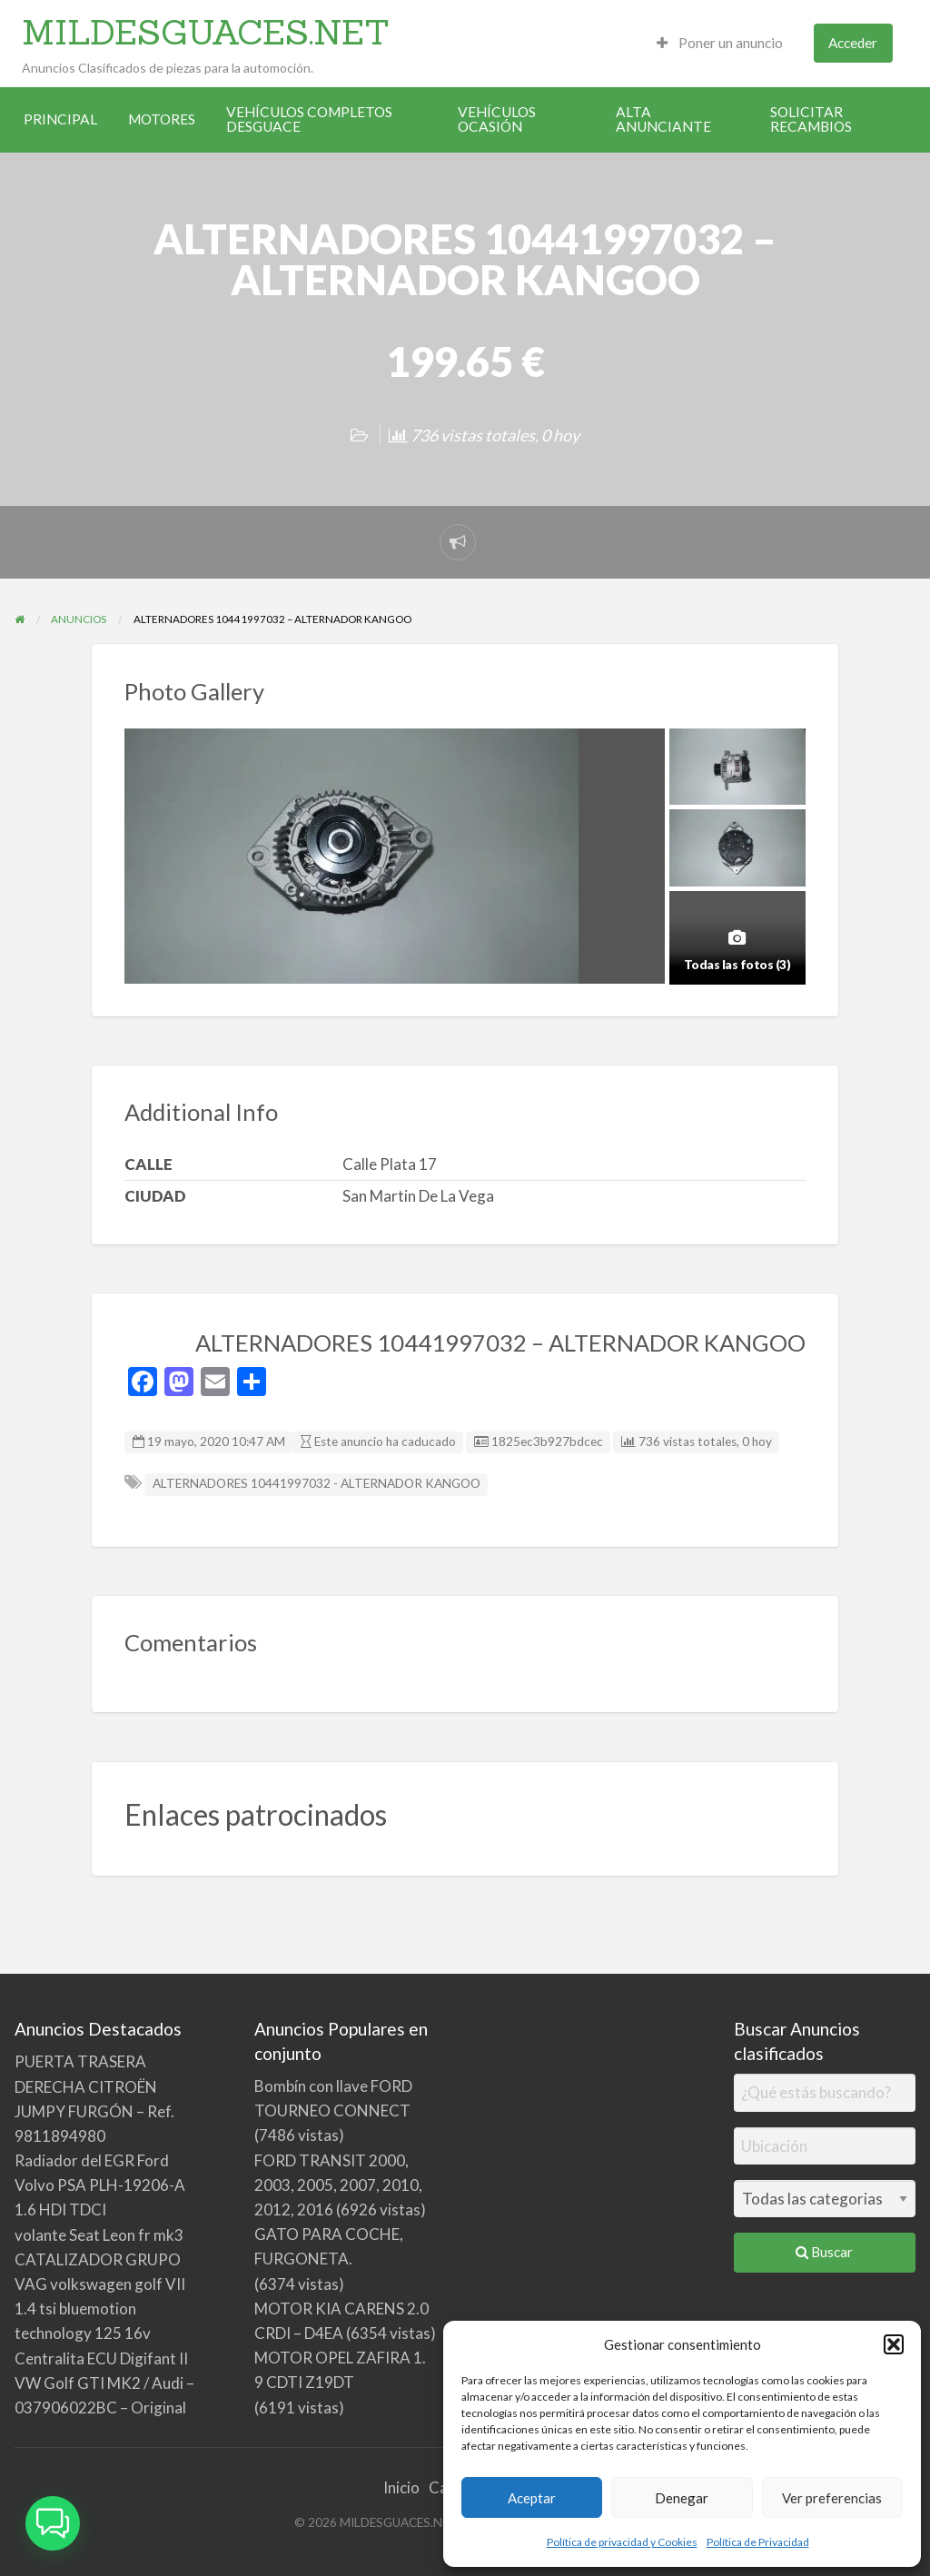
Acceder (852, 43)
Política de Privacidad (758, 2542)
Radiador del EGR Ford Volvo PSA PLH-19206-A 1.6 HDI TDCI (100, 2185)
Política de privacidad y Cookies (622, 2542)
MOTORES (161, 119)
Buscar (824, 2252)
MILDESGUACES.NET (206, 32)
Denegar (681, 2498)
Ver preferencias (832, 2498)
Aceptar (532, 2498)
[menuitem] (719, 43)
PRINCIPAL (60, 119)
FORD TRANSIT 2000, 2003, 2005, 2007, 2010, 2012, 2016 (338, 2185)
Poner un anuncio (720, 43)
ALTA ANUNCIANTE (663, 119)
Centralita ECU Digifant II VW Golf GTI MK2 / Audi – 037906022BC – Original (104, 2383)
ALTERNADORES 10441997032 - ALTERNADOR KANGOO (316, 1483)
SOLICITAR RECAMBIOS (811, 119)
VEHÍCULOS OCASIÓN (497, 119)
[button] (894, 2344)
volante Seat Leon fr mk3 (99, 2234)
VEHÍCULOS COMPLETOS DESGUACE (309, 119)
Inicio (401, 2487)
